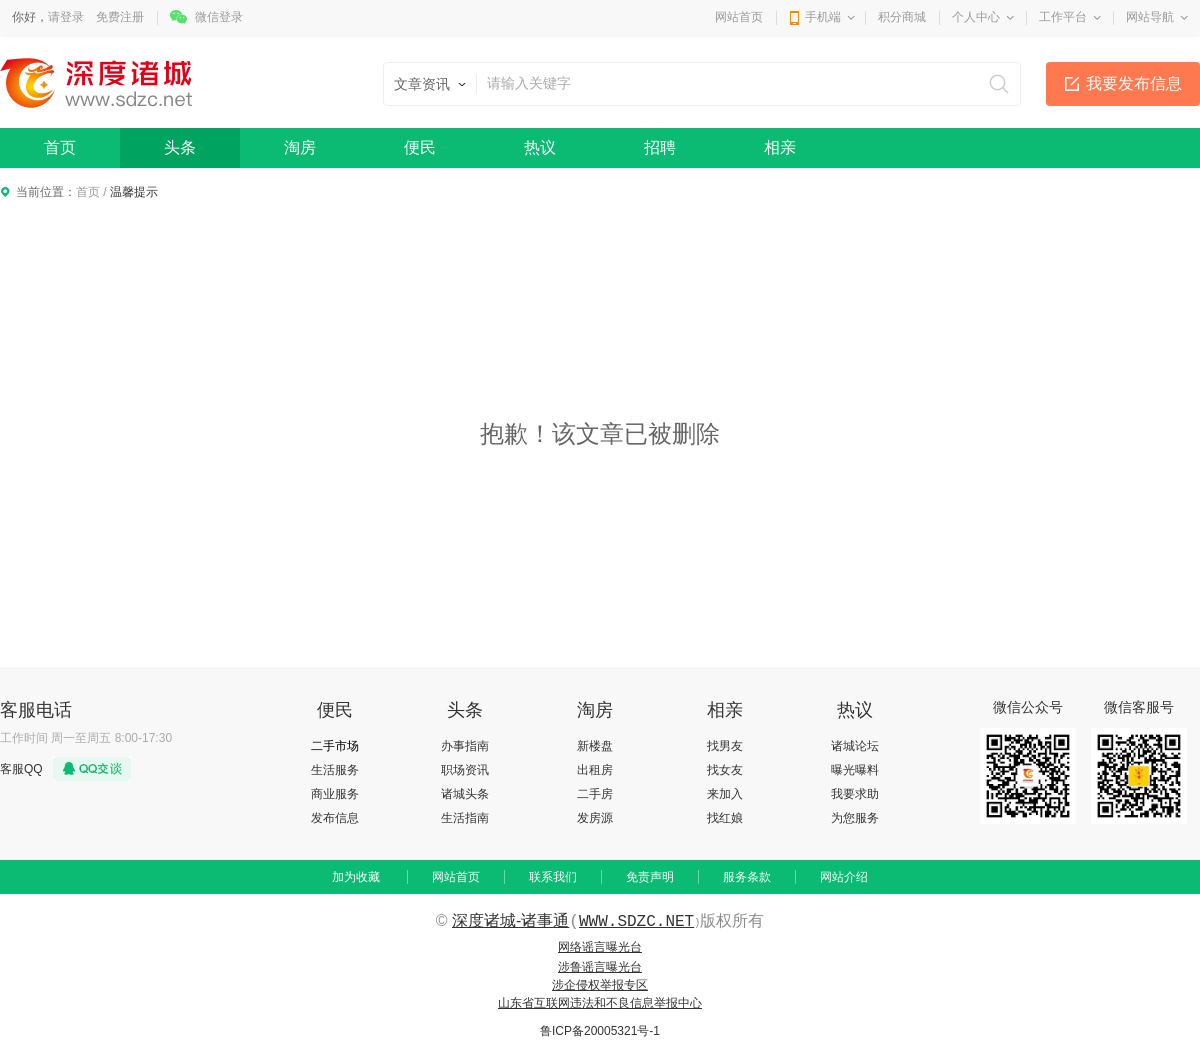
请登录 (66, 17)
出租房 (595, 770)
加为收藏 (356, 877)
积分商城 (902, 17)
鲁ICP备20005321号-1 (600, 1031)
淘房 (300, 147)
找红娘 (725, 818)
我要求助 (855, 794)
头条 (180, 147)
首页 (60, 147)
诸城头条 (465, 794)
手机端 (823, 17)
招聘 (660, 147)
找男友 (725, 746)
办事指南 (465, 746)
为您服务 (855, 818)
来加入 (725, 794)
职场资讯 (465, 770)
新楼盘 (595, 746)
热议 (540, 147)
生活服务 (335, 770)
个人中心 (976, 17)
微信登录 (219, 17)
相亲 (780, 147)
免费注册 (120, 17)
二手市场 (335, 746)
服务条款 (747, 877)
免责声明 (650, 877)
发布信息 (335, 818)
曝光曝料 (855, 770)
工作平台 (1063, 17)
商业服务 (335, 794)
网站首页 (739, 17)
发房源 (595, 818)
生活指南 (465, 818)
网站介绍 (844, 877)
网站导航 (1150, 17)
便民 (420, 147)
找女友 (725, 770)
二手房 (595, 794)
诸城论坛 (855, 746)
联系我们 (553, 877)
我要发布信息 (1134, 83)
